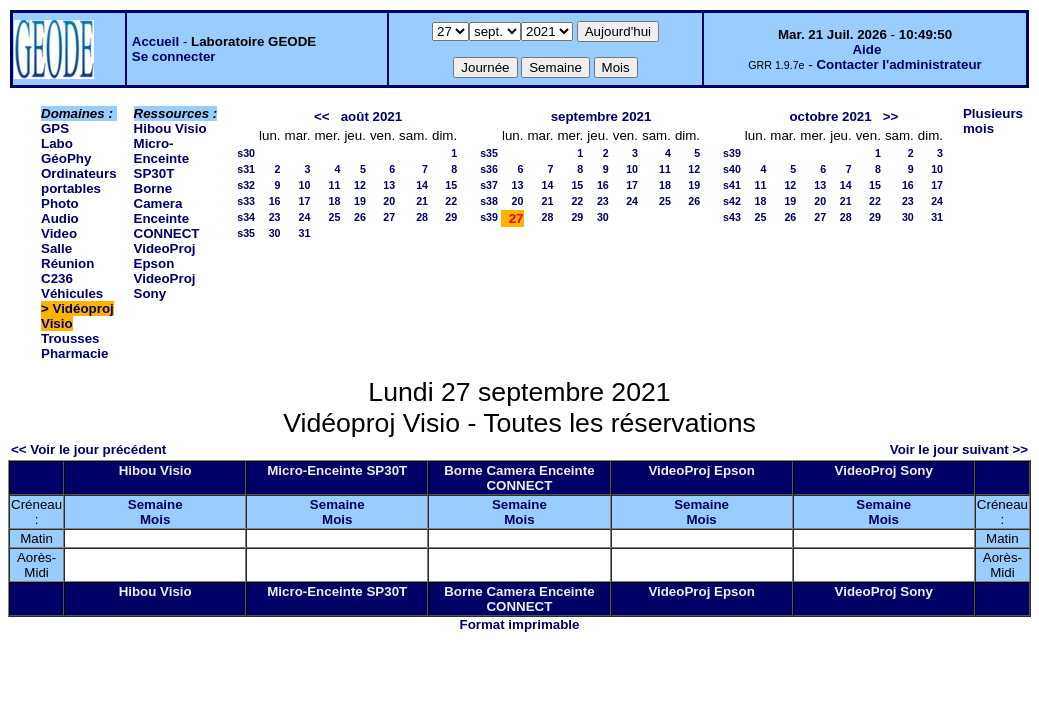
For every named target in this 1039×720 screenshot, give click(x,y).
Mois (155, 519)
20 (389, 201)
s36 (489, 169)
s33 (246, 201)
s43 (732, 217)
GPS (55, 128)
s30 (246, 153)
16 (275, 201)
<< (322, 116)
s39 (489, 217)
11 (335, 185)
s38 (489, 201)
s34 (246, 217)
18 (335, 201)
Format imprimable (520, 624)
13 (389, 185)
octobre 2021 (830, 116)
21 (422, 201)
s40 (732, 169)
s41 (732, 185)
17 (305, 201)
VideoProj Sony (165, 286)
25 (335, 217)
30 (275, 233)
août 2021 (372, 116)
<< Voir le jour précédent (88, 449)
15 (451, 185)
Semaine (155, 504)
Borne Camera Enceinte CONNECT (167, 211)
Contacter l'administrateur (898, 64)
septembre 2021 (601, 116)
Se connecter (174, 56)
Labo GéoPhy (66, 151)
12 (360, 185)
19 (360, 201)
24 (305, 217)
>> (891, 116)
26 (360, 217)
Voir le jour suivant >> (959, 449)
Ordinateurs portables (79, 181)
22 (451, 201)
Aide (866, 49)
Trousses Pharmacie (74, 346)
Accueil (155, 41)
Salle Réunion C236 (67, 263)
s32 (246, 185)
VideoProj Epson (165, 256)
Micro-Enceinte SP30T (162, 158)
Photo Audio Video (60, 218)
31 (305, 233)
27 (389, 217)
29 (451, 217)
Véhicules (72, 293)
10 (305, 185)
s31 (246, 169)
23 (275, 217)
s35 (246, 233)
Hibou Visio (170, 128)
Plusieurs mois (993, 121)
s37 (489, 185)
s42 (732, 201)
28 (422, 217)
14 (422, 185)
